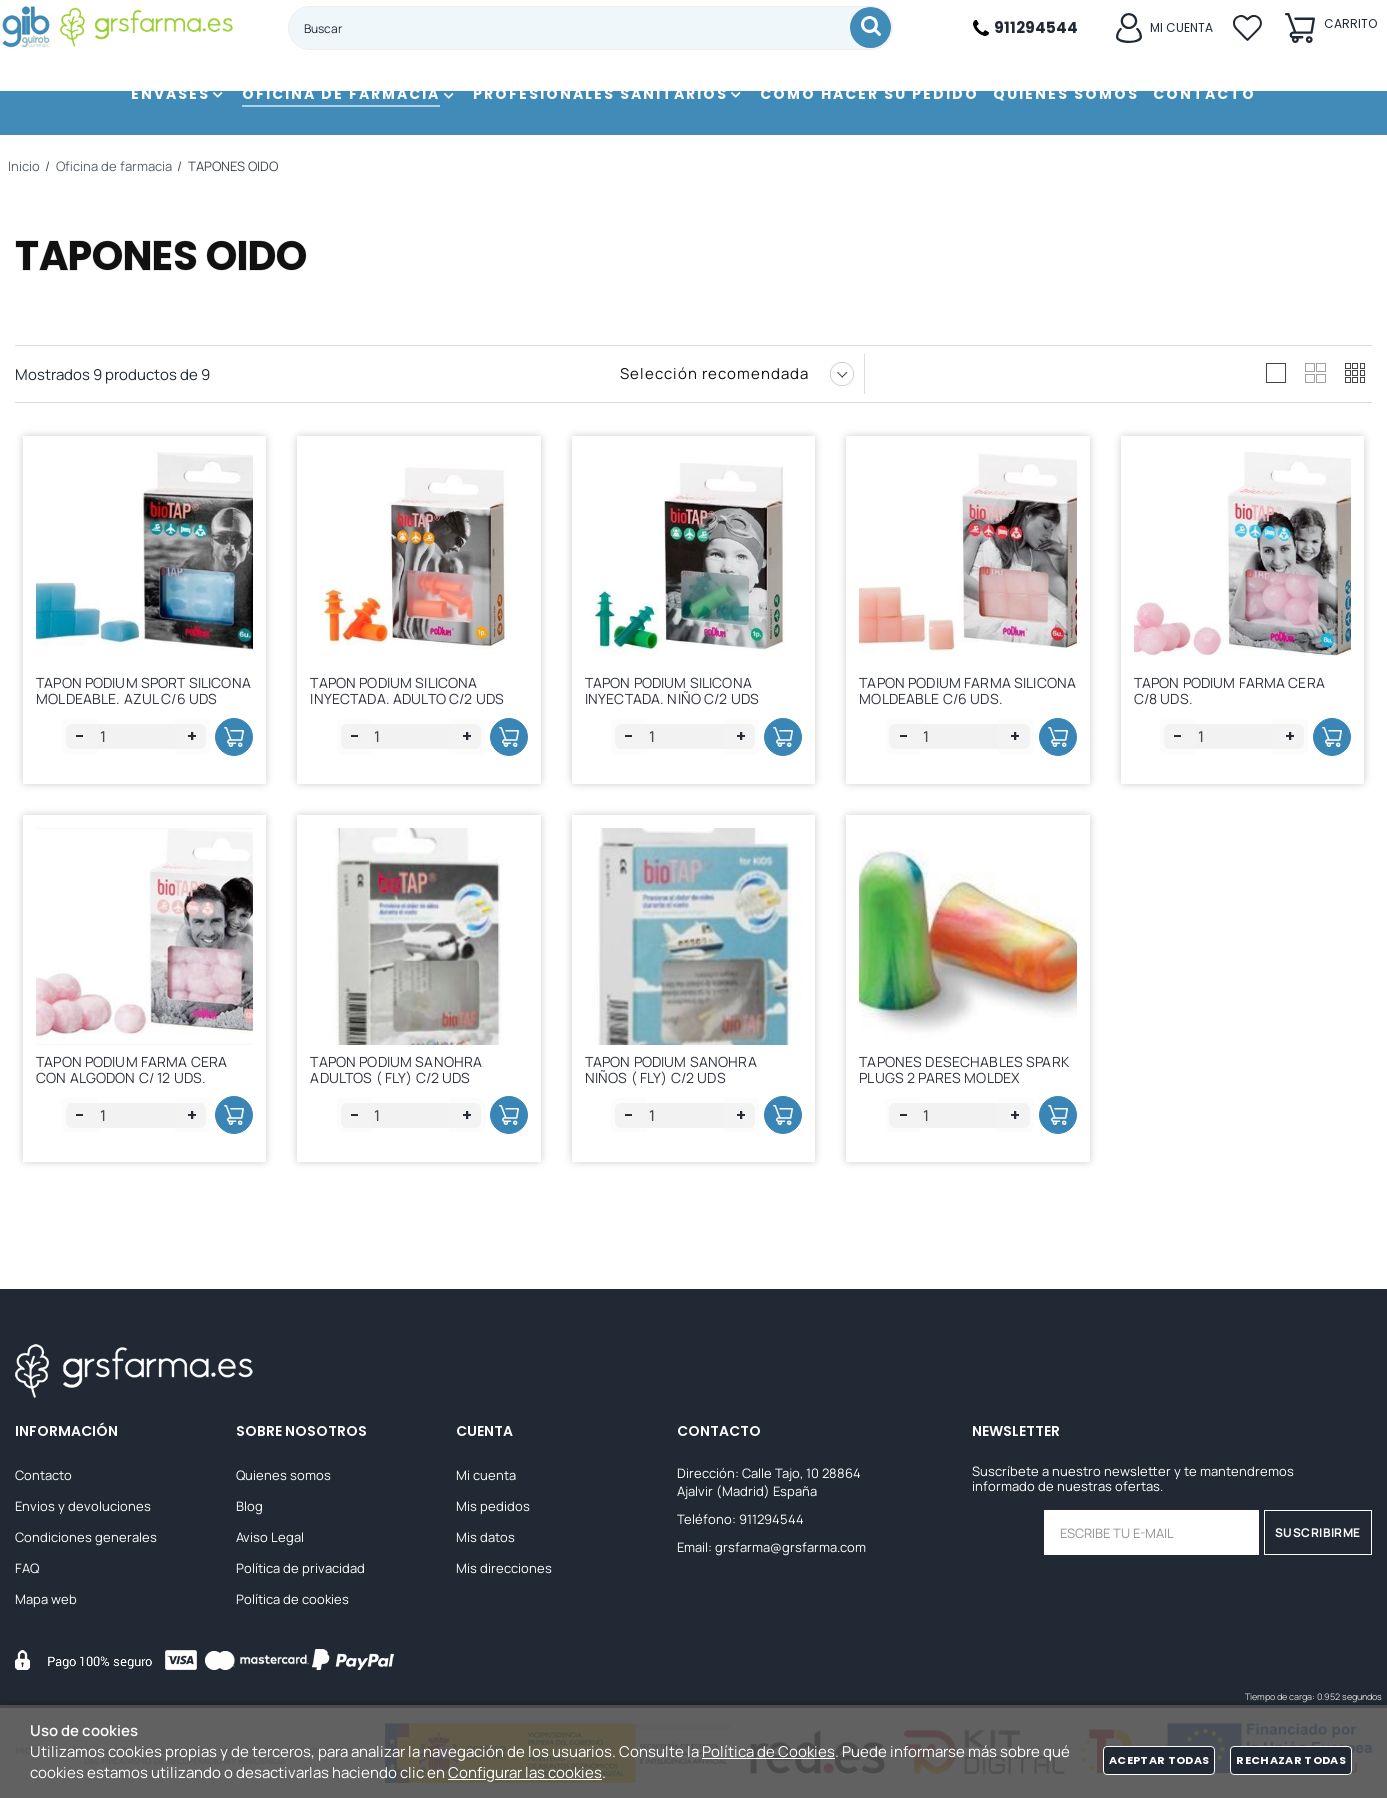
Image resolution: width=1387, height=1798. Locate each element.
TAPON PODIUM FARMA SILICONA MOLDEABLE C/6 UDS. (952, 695)
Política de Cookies (768, 1751)
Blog (249, 1507)
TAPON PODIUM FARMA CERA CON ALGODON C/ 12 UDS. (138, 1070)
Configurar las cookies (525, 1772)
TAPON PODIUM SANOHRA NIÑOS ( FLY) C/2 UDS (678, 1070)
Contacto (43, 1476)
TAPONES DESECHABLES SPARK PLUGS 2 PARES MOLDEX (948, 1079)
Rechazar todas (1291, 1760)
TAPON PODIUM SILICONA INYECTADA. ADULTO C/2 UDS (414, 686)
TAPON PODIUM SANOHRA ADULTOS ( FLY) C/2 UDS (403, 1070)
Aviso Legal (270, 1538)
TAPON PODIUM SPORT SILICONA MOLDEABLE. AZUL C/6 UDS (136, 695)
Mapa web (46, 1600)
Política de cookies (292, 1600)
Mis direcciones (504, 1569)
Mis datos (485, 1538)
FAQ (27, 1569)
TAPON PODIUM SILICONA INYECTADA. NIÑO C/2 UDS (679, 686)
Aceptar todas (1159, 1760)
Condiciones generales (86, 1538)
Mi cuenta (486, 1476)
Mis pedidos (493, 1507)
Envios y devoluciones (83, 1507)
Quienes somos (283, 1476)
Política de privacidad (300, 1569)
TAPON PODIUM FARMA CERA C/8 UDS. (1236, 686)
